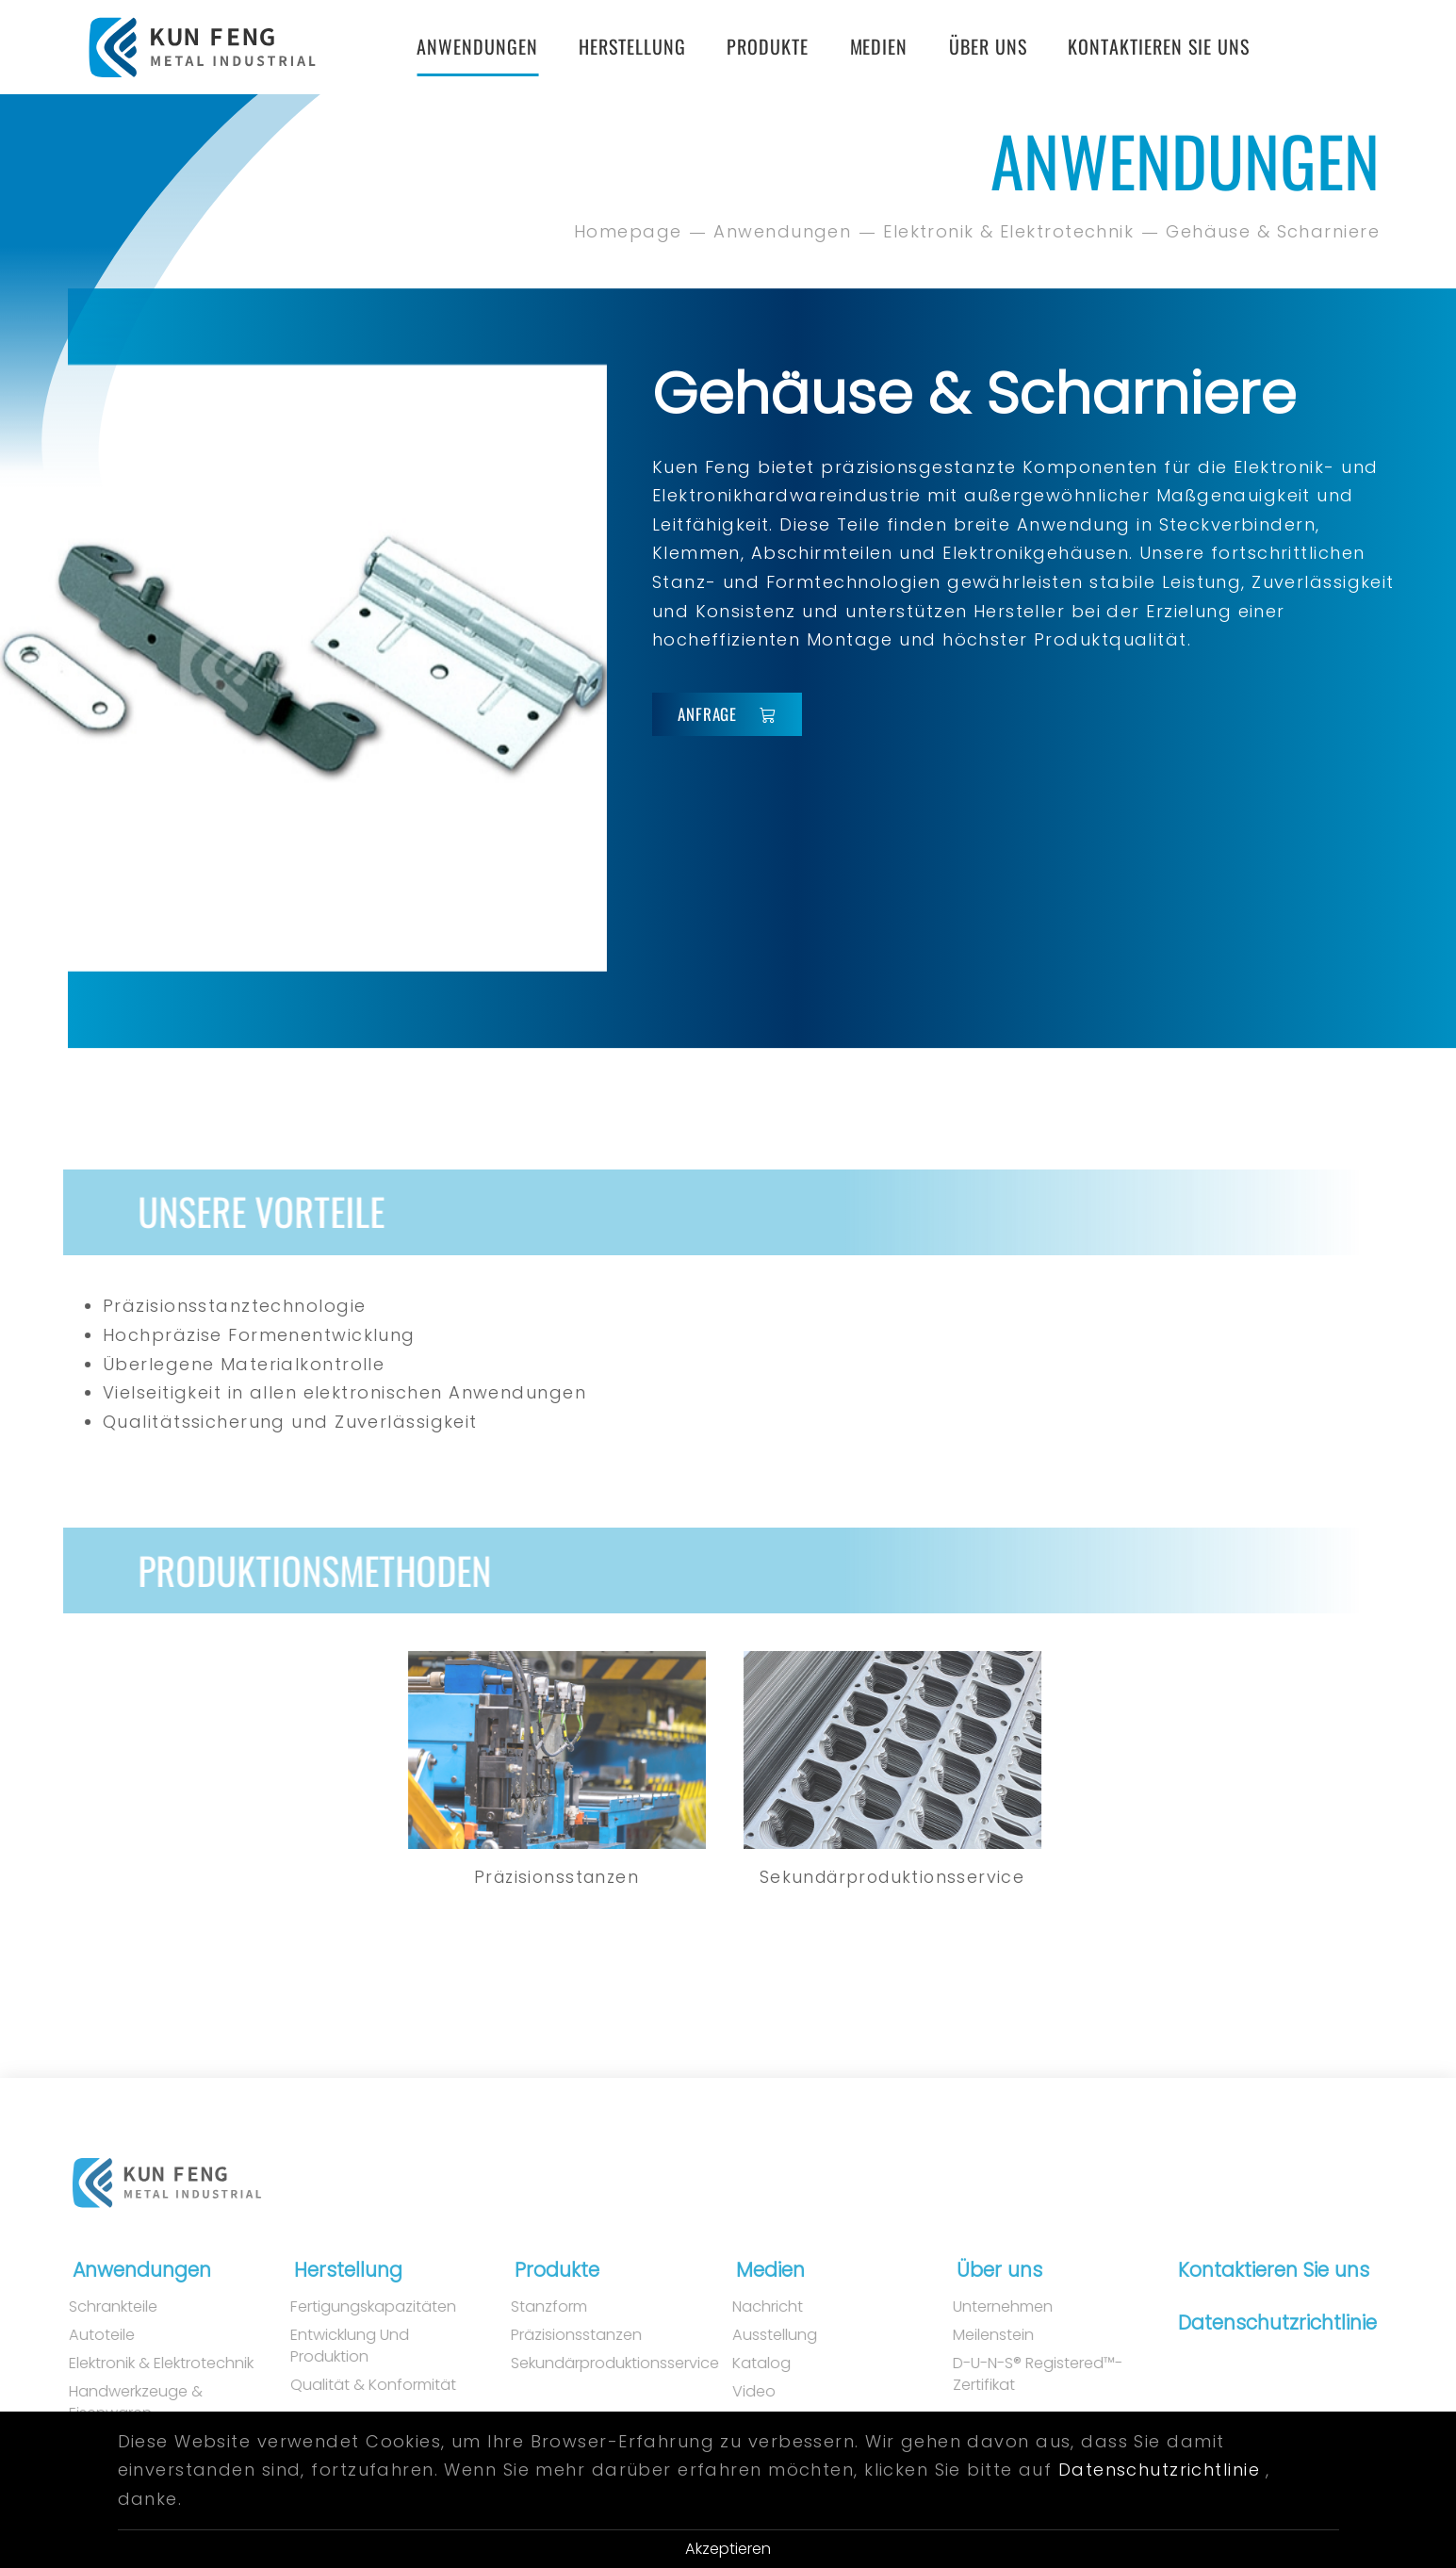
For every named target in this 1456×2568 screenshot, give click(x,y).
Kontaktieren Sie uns (1159, 46)
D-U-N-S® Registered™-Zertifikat (1019, 2374)
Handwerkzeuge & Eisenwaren (117, 2402)
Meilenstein (974, 2335)
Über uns (988, 46)
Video (734, 2391)
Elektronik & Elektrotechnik (1010, 231)
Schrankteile (94, 2307)
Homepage (630, 231)
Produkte (768, 46)
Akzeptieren (728, 2549)
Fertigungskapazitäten (353, 2307)
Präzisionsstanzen (557, 2335)
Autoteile (83, 2335)
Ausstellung (754, 2335)
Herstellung (632, 46)
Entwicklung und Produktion (329, 2346)
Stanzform (530, 2307)
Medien (879, 46)
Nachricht (747, 2307)
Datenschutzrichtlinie (1267, 2322)
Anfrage (727, 714)
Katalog (741, 2363)
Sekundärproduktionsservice (591, 2363)
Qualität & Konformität (353, 2385)
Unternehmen (984, 2307)
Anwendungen (477, 46)
